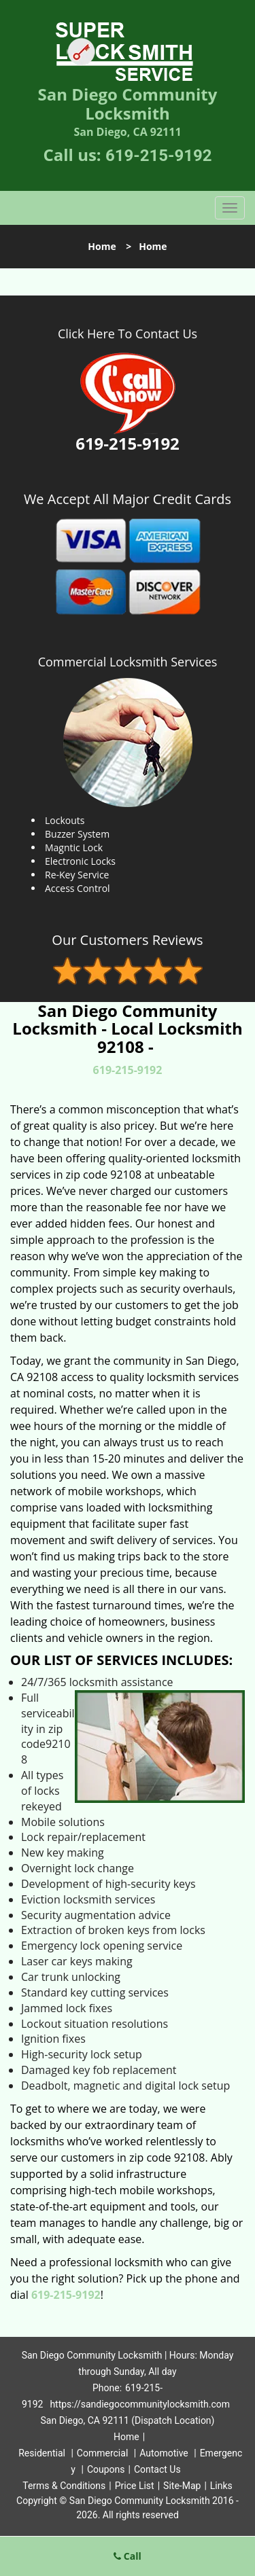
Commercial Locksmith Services (128, 662)
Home (102, 246)
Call (127, 2556)
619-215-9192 (158, 155)
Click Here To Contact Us (127, 333)
